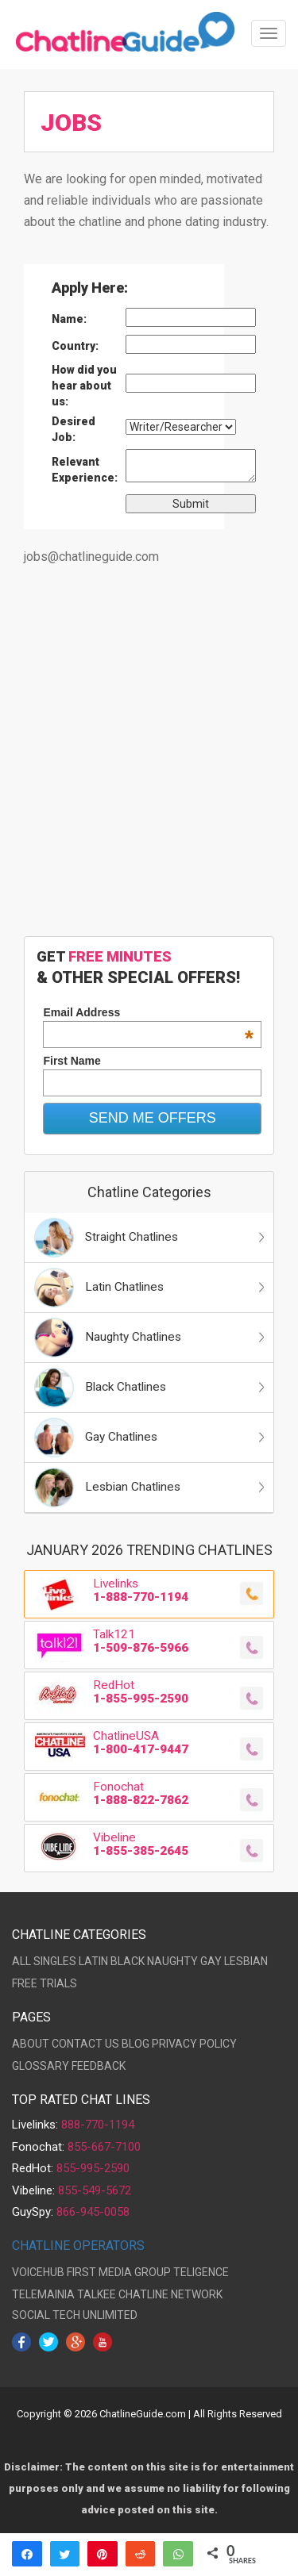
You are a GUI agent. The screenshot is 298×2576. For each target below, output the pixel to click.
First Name (71, 1060)
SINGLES (54, 1961)
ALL (21, 1961)
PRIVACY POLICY (194, 2043)
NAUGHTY (172, 1961)
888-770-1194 (97, 2124)
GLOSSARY (40, 2066)
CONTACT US (85, 2043)
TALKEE (96, 2294)
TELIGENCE (201, 2272)
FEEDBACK (99, 2066)
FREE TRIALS (44, 1983)
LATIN (93, 1961)
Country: (75, 346)
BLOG (135, 2043)
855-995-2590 (93, 2168)
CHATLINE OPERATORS (78, 2245)
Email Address (148, 1012)
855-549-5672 (94, 2190)
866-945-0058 (93, 2212)
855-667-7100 (104, 2147)
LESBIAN (246, 1961)
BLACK (127, 1961)
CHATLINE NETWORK (170, 2294)
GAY (211, 1961)
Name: (69, 319)
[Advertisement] (149, 759)
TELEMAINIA (43, 2294)
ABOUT (30, 2043)
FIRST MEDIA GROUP (119, 2272)
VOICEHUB (38, 2272)
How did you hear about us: (84, 385)
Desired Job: (73, 429)
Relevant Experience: (85, 469)
